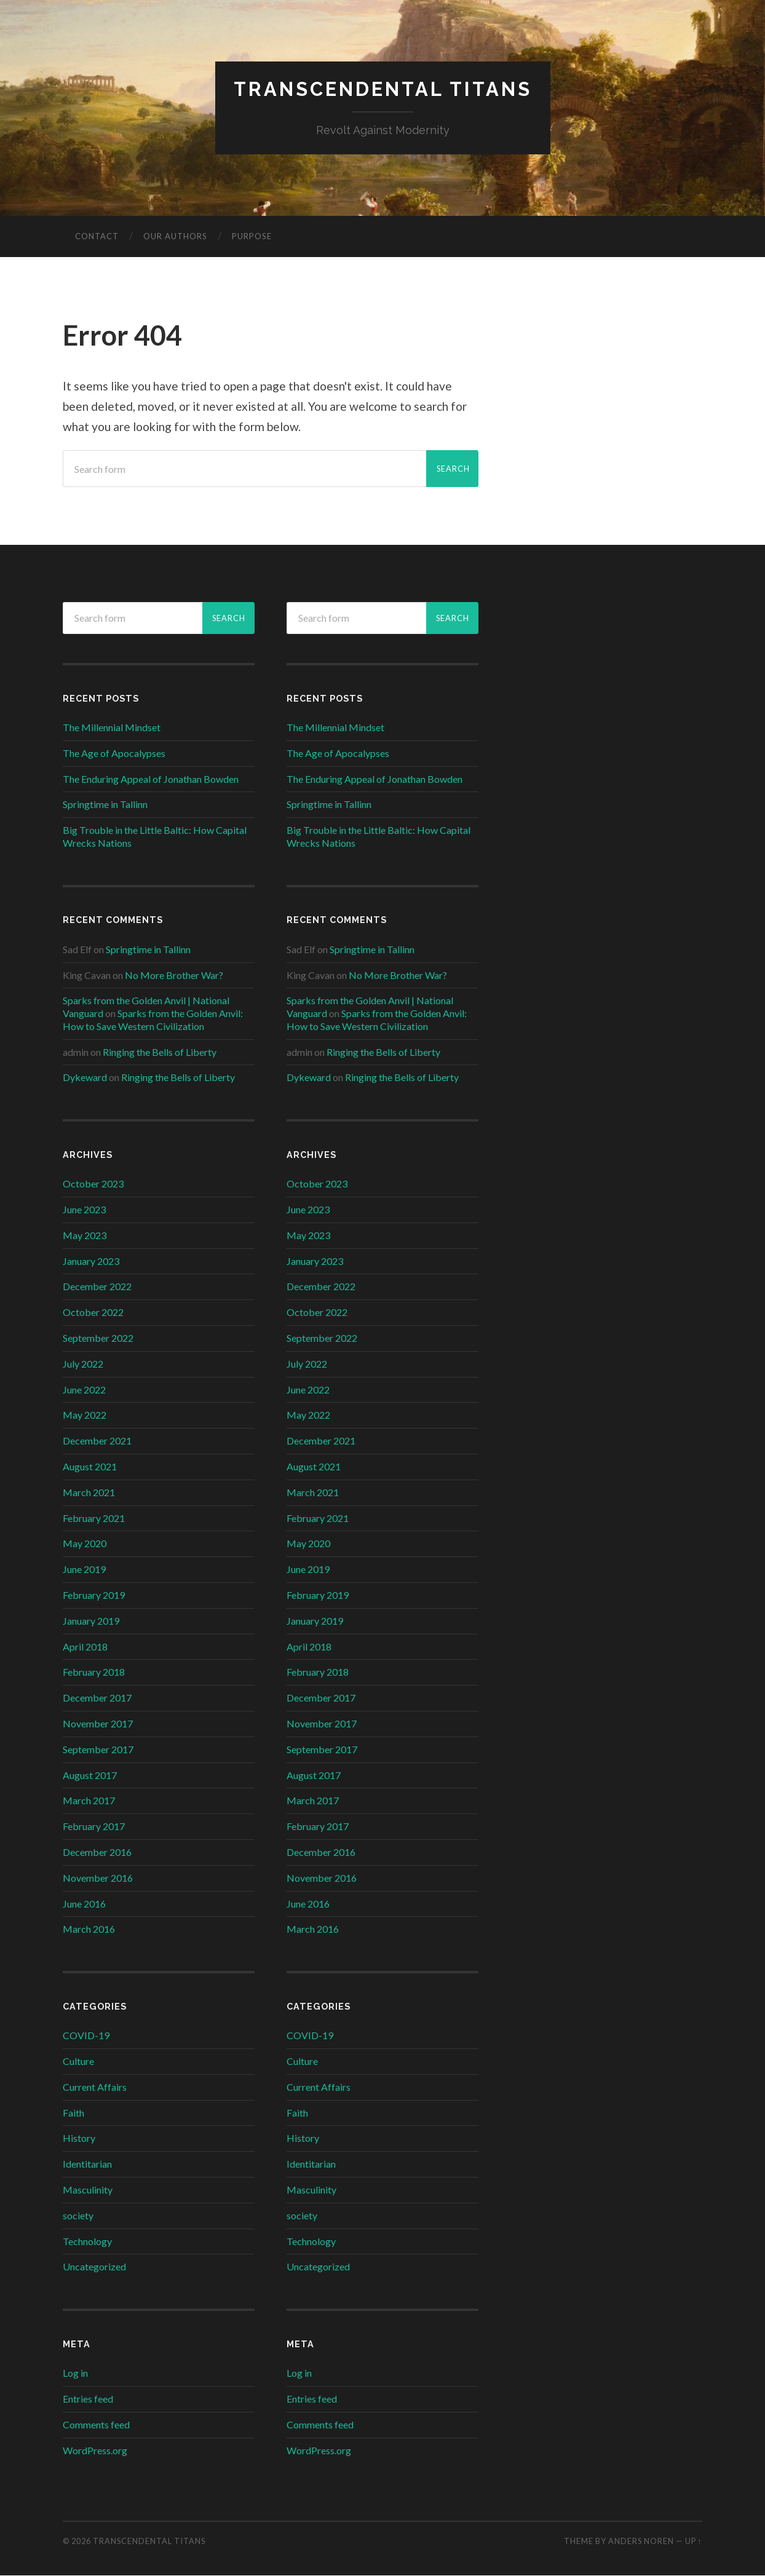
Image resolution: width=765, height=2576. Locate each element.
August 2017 (90, 1775)
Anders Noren (641, 2541)
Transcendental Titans (382, 89)
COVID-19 (86, 2036)
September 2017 (98, 1749)
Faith (73, 2112)
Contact (97, 237)
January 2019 (91, 1621)
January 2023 (91, 1261)
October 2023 (93, 1184)
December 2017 (97, 1698)
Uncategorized (94, 2267)
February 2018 (94, 1672)
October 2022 (93, 1312)
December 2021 (97, 1441)
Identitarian (87, 2164)
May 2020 (84, 1544)
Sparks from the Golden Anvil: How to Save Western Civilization (153, 1020)
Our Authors (175, 237)
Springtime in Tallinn (105, 804)
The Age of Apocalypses (114, 753)
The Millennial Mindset (112, 728)
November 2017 (98, 1724)
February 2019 (94, 1595)
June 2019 (84, 1569)
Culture (78, 2061)
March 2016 (89, 1929)
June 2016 (84, 1903)
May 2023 (84, 1236)
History (79, 2138)
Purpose (252, 237)
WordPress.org (95, 2450)
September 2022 (98, 1338)
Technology (87, 2241)
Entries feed (88, 2399)
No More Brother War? (174, 975)
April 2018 (85, 1646)
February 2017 (94, 1827)
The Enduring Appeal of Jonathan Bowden (151, 779)
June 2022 (84, 1389)
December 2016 (97, 1852)
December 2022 (97, 1287)
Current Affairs (95, 2087)
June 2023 (84, 1210)
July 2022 (83, 1364)
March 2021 (89, 1493)
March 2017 (89, 1801)
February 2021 (94, 1518)
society (78, 2215)
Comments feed (96, 2424)
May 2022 (84, 1415)
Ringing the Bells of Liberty (159, 1052)
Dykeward (85, 1078)
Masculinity (88, 2190)
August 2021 (90, 1467)
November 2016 (98, 1878)
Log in (75, 2373)
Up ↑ (693, 2541)
